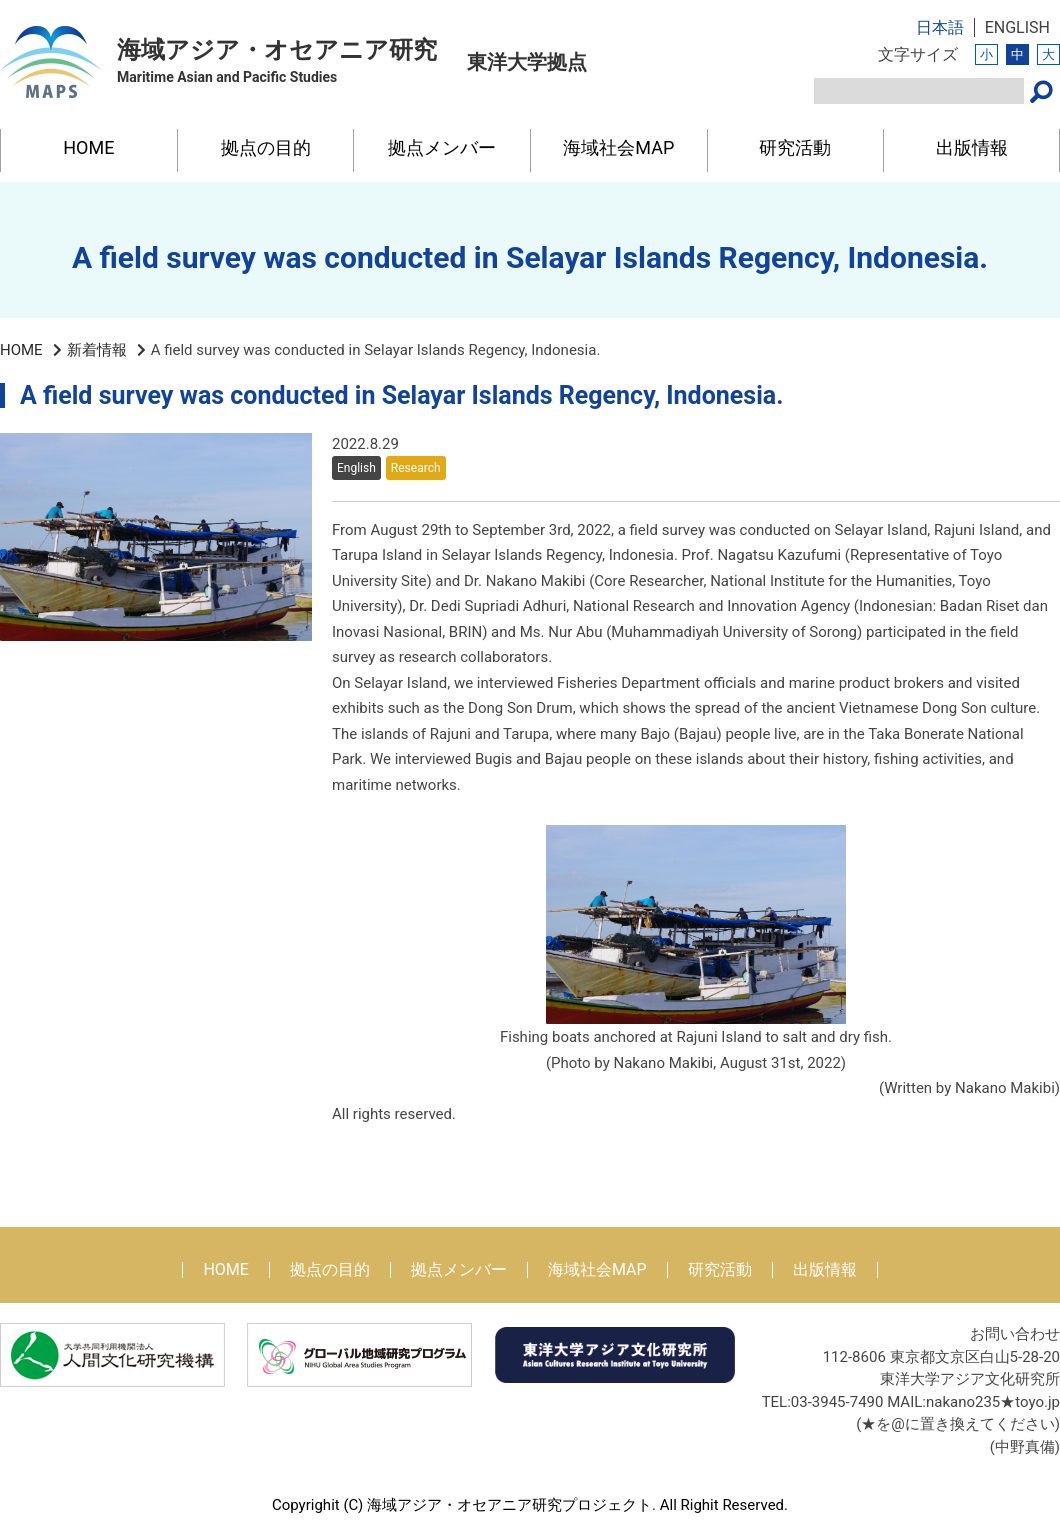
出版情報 (972, 147)
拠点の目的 (266, 147)
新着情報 (97, 350)
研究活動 (795, 147)
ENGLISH (1017, 27)
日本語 (940, 27)
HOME (88, 147)
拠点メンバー (442, 147)
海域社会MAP (618, 147)
